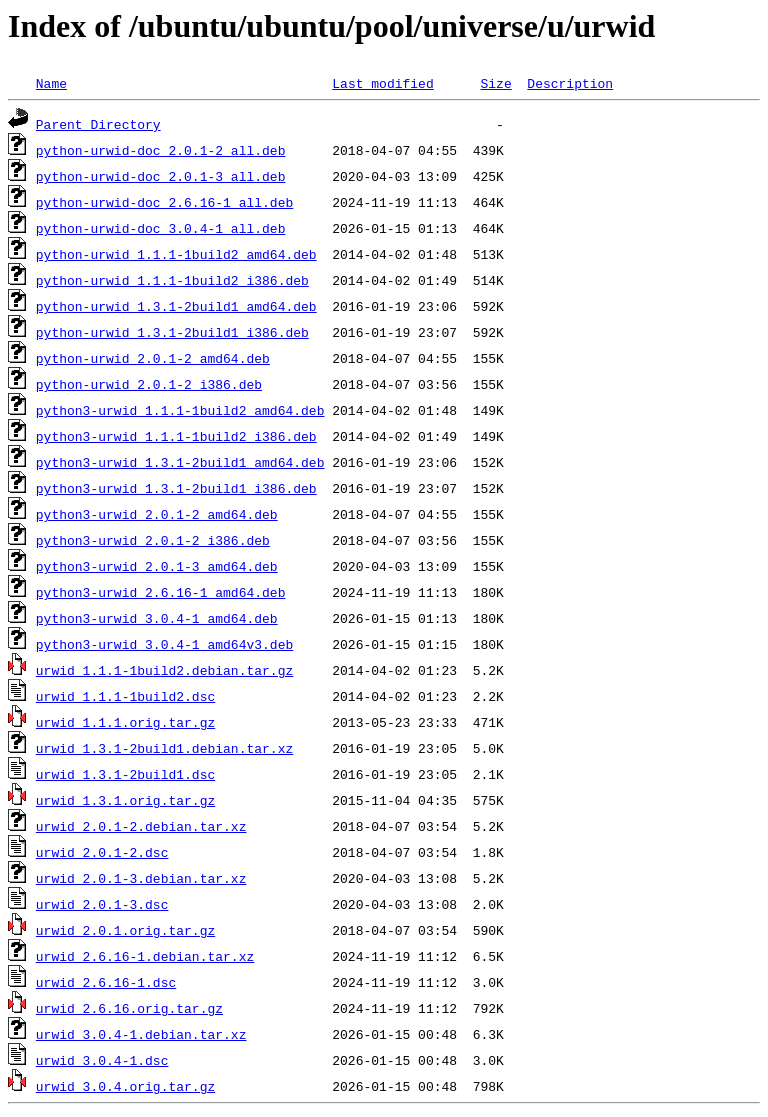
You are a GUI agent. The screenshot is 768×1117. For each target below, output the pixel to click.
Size (495, 83)
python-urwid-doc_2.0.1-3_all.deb (161, 176)
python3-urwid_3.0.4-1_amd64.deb (157, 618)
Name (51, 83)
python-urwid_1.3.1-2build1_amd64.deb (176, 306)
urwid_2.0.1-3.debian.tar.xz (141, 878)
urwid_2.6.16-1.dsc (106, 982)
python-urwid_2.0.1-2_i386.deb (149, 384)
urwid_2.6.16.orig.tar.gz (129, 1008)
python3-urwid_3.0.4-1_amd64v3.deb (164, 644)
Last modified (382, 83)
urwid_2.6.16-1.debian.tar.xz (145, 956)
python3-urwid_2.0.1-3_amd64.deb (157, 566)
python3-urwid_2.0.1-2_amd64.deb (157, 514)
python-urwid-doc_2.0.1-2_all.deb (161, 150)
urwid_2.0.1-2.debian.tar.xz (141, 826)
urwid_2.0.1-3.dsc (102, 904)
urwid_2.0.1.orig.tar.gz (125, 930)
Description (570, 83)
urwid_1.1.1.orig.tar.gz (125, 722)
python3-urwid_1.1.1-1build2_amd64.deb (180, 410)
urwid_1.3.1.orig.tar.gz (125, 800)
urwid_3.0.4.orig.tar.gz (125, 1086)
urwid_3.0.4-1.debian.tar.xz (141, 1034)
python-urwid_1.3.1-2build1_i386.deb (172, 332)
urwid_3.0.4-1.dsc (102, 1060)
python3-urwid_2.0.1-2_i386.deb (153, 540)
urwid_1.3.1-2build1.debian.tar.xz (164, 748)
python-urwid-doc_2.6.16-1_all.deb (164, 202)
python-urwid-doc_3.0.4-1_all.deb (161, 228)
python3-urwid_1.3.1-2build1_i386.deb (176, 488)
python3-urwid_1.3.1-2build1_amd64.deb (180, 462)
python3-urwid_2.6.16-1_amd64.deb (161, 592)
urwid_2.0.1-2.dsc (102, 852)
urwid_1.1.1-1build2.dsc (125, 696)
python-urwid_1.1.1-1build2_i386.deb (172, 280)
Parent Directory (98, 124)
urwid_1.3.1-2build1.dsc (125, 774)
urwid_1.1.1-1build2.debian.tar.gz (164, 670)
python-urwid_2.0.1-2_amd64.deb (153, 358)
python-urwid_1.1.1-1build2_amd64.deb (176, 254)
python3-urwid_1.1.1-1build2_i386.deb (176, 436)
